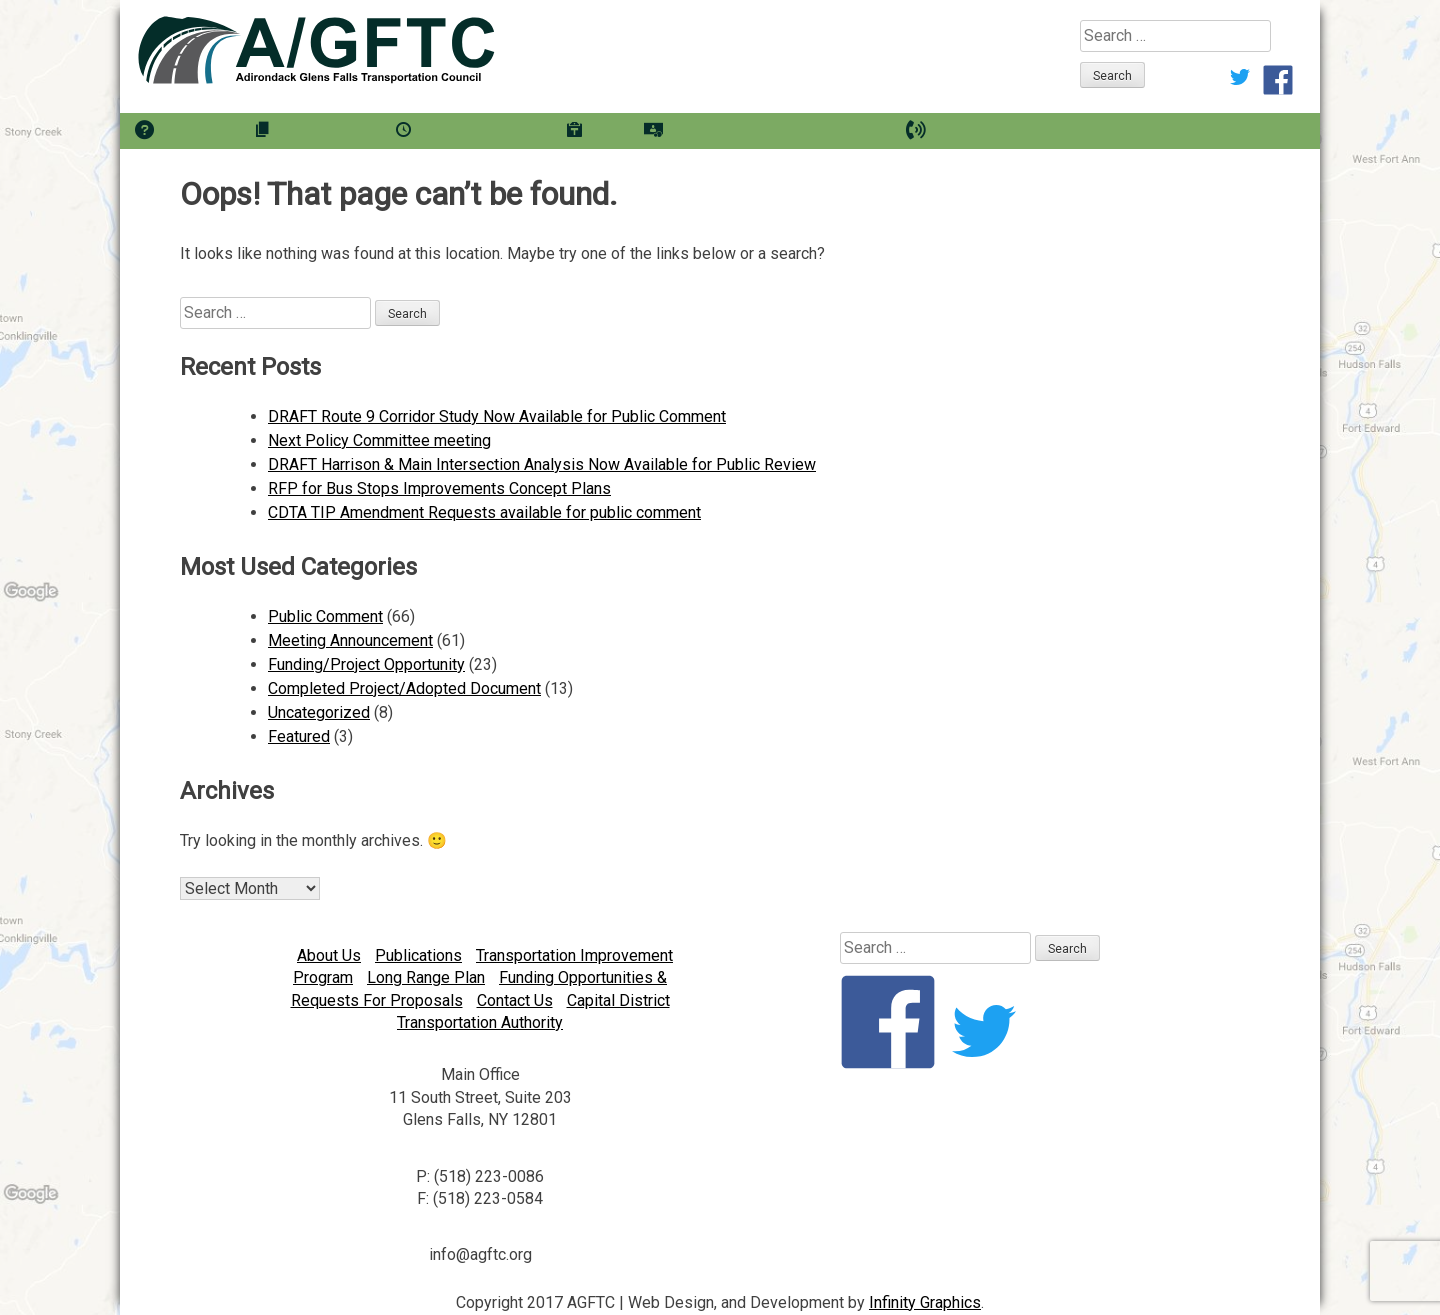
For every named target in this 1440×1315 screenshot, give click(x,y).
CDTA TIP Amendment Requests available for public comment (484, 512)
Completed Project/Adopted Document (404, 688)
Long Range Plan (426, 977)
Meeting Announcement (350, 640)
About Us (329, 955)
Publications (418, 955)
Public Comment (325, 616)
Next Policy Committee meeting (379, 440)
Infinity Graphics (925, 1302)
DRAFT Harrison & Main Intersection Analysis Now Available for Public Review (542, 464)
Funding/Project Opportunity (366, 664)
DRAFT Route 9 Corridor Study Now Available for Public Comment (497, 416)
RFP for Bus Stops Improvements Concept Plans (439, 488)
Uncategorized (319, 712)
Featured (299, 736)
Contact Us (515, 1000)
